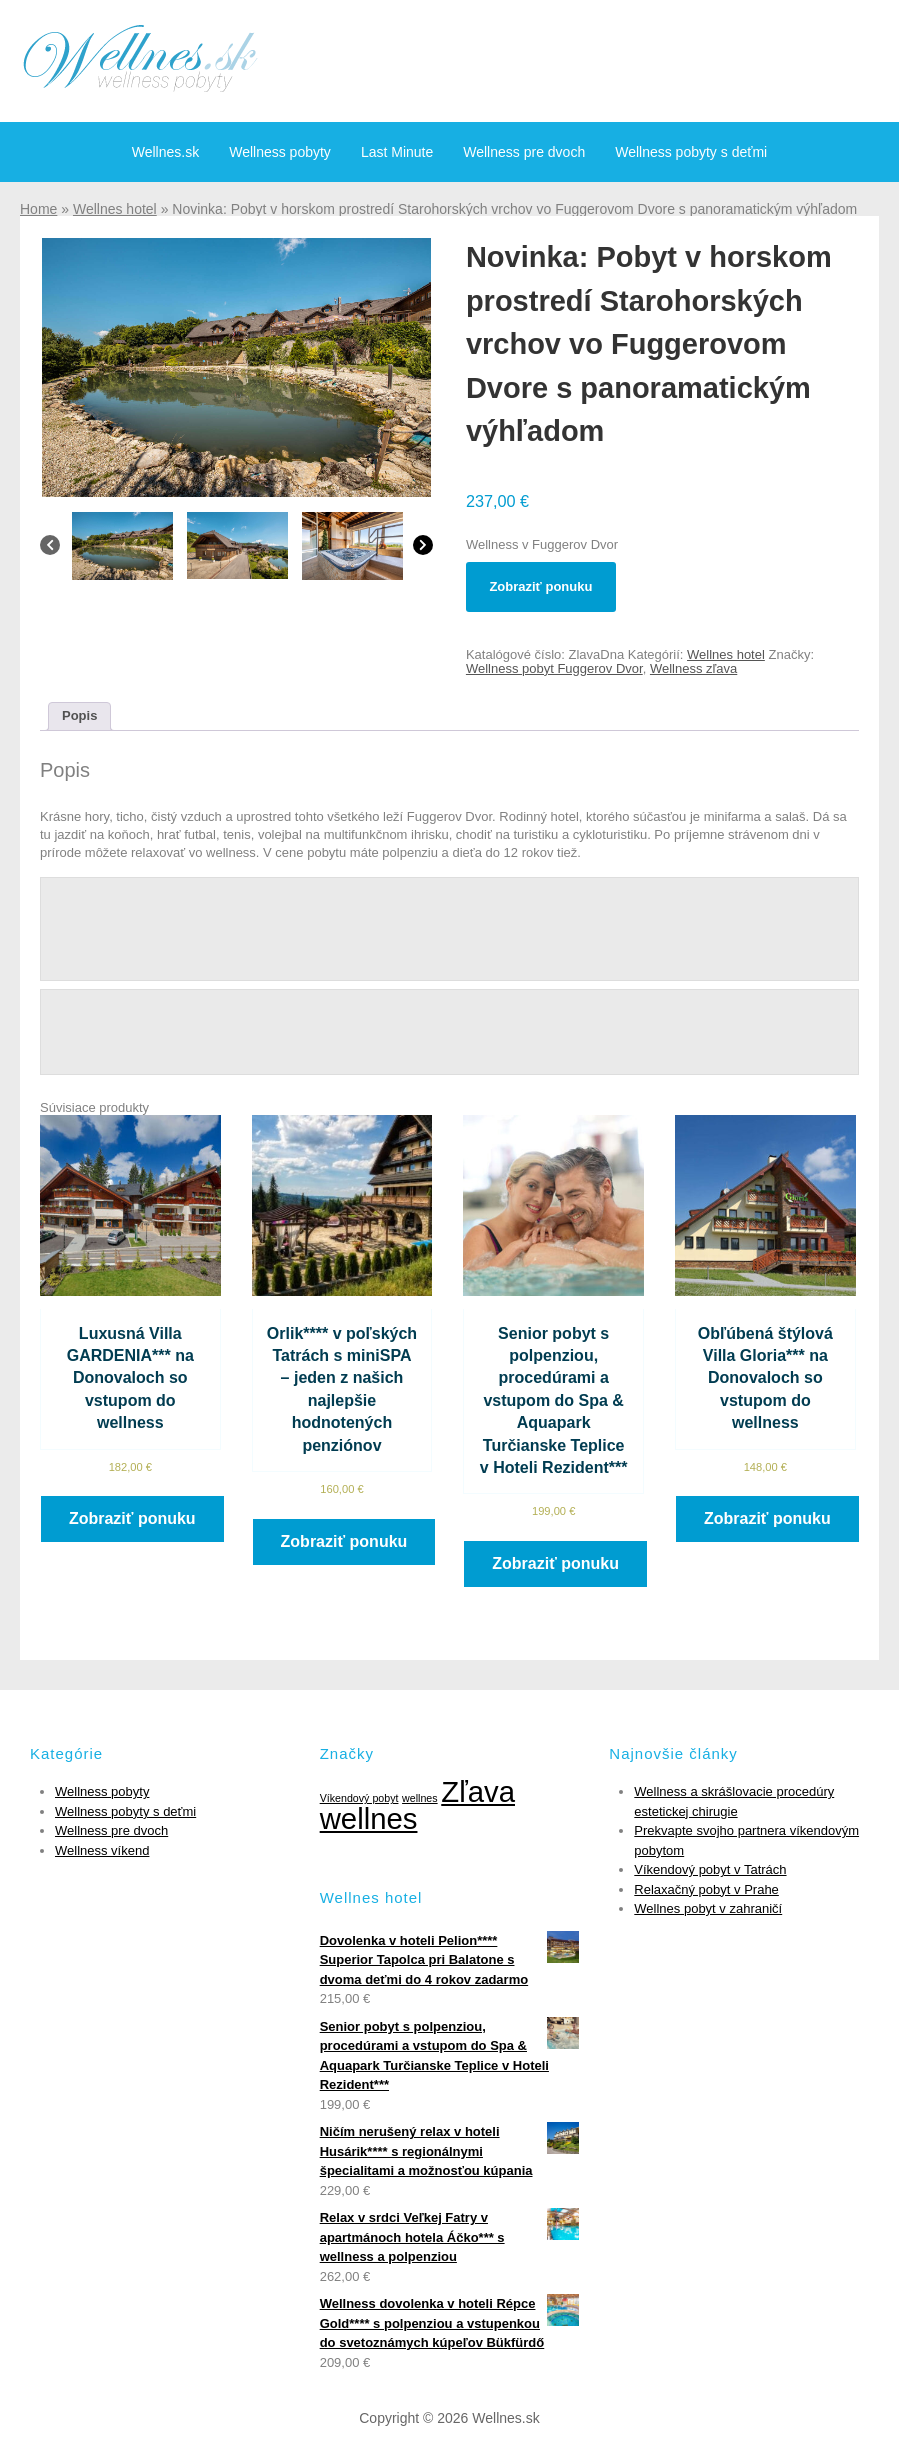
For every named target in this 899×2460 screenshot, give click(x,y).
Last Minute (397, 152)
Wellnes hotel (115, 209)
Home (38, 209)
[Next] (423, 550)
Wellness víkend (102, 1850)
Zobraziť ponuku (540, 586)
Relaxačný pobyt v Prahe (706, 1889)
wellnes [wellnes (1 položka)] (420, 1798)
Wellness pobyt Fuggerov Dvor (554, 668)
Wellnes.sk (165, 152)
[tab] (79, 716)
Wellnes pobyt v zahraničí (708, 1908)
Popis (79, 715)
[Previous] (50, 550)
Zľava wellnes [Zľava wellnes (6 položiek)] (417, 1805)
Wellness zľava (693, 668)
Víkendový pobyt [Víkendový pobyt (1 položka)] (359, 1798)
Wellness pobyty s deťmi (691, 152)
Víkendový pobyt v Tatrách (710, 1869)
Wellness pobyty (280, 152)
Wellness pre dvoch (524, 152)
